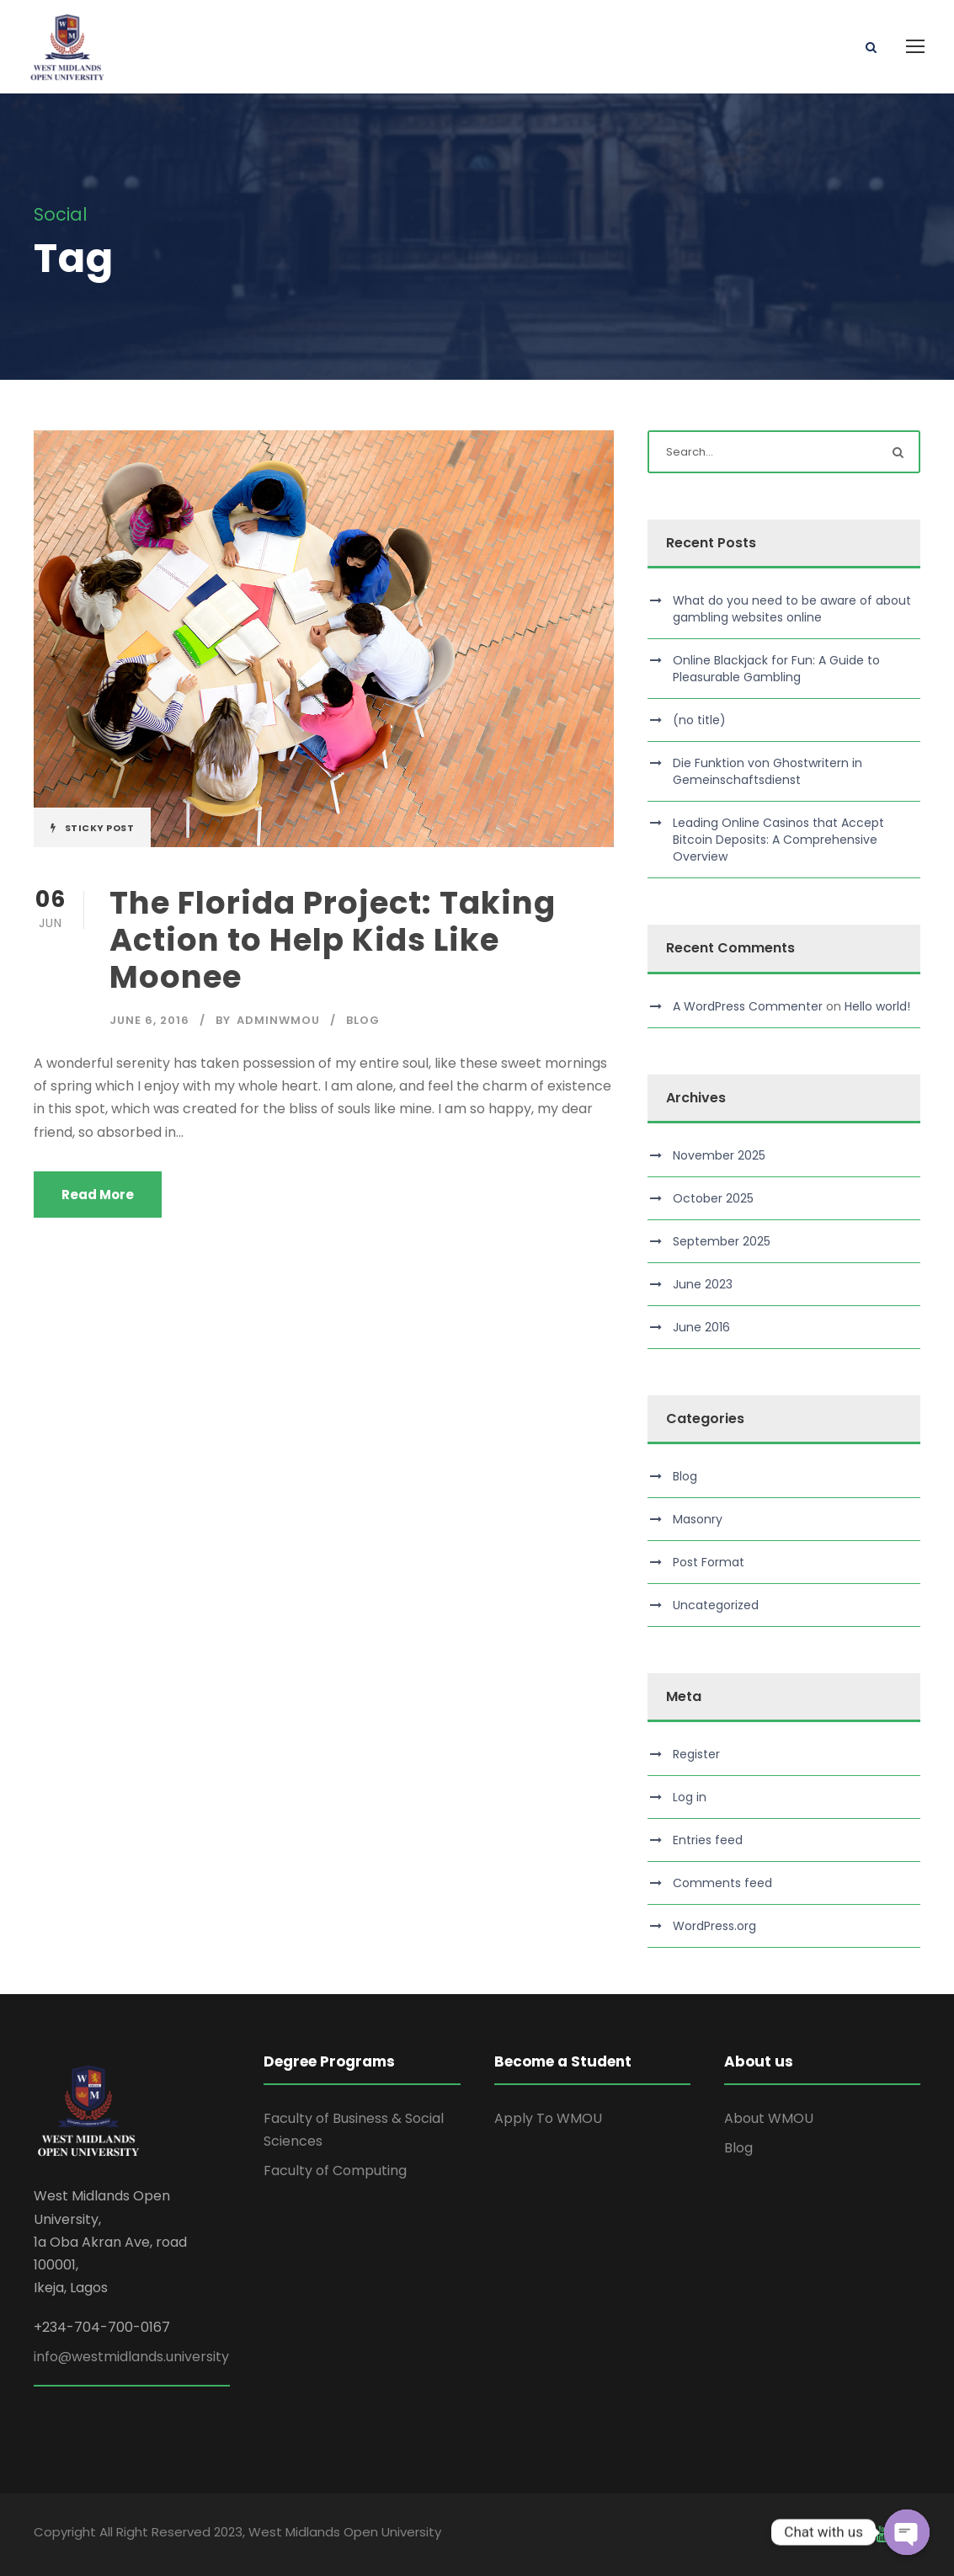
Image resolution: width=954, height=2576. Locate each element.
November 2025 (719, 1155)
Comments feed (722, 1883)
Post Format (708, 1562)
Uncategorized (716, 1605)
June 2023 (703, 1284)
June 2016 (701, 1327)
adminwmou (278, 1020)
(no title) (699, 720)
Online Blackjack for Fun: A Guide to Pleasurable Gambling (776, 668)
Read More (97, 1194)
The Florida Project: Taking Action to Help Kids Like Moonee (332, 940)
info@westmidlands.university (131, 2356)
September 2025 (721, 1241)
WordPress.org (714, 1925)
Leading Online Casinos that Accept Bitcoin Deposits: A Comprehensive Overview (778, 839)
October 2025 (713, 1198)
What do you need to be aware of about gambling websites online (792, 609)
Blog (363, 1020)
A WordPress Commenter (748, 1006)
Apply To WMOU (548, 2118)
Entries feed (708, 1840)
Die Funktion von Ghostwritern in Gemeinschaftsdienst (767, 771)
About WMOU (768, 2118)
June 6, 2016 (149, 1020)
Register (696, 1754)
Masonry (697, 1519)
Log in (689, 1797)
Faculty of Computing (335, 2170)
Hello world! (877, 1006)
